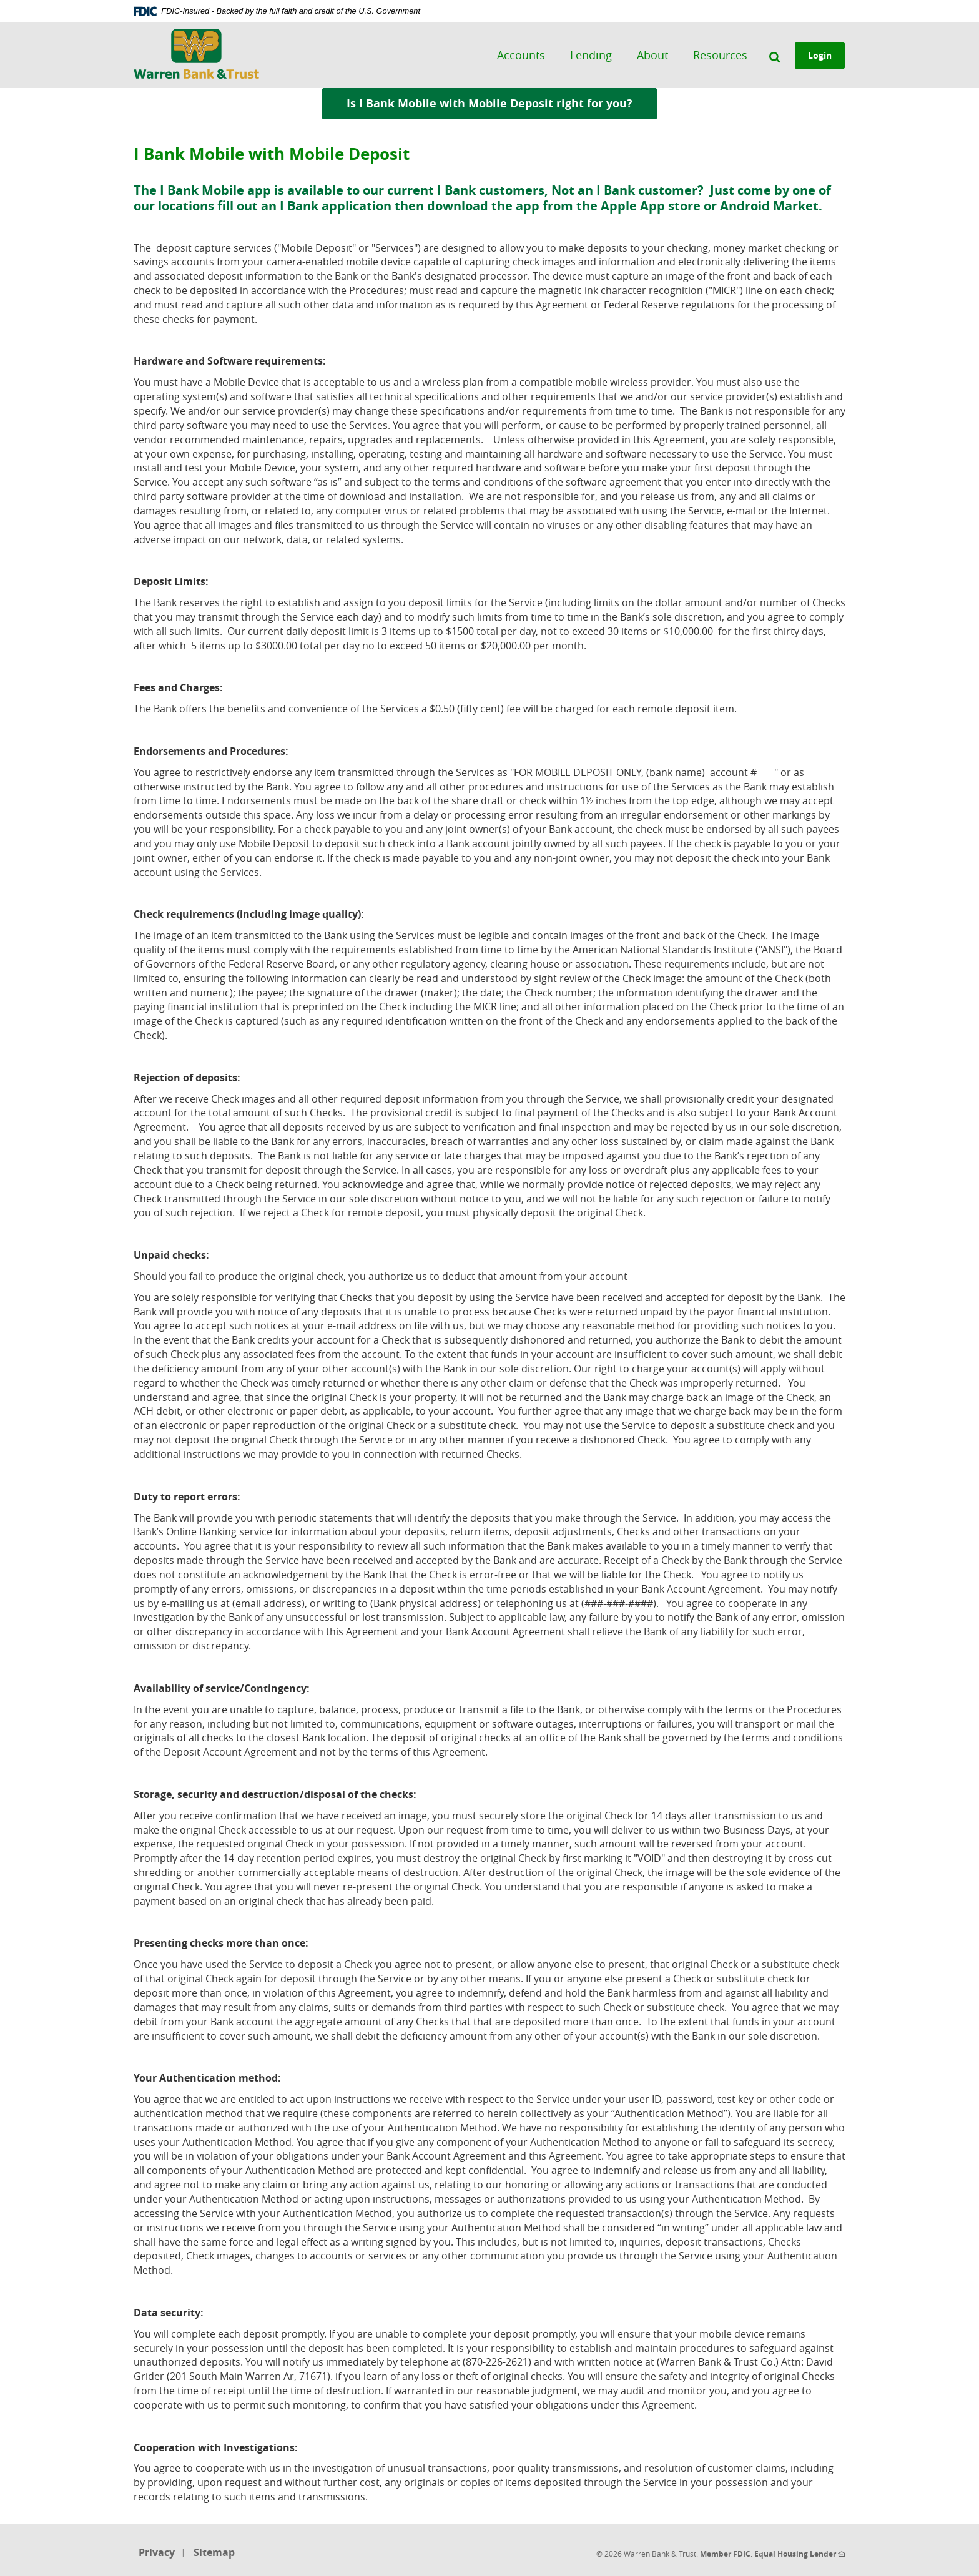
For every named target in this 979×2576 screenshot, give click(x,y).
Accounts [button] (522, 54)
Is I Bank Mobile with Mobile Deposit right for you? (502, 103)
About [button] (653, 54)
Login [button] (820, 55)
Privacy (157, 2552)
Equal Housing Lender (799, 2554)
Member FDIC (725, 2554)
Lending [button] (591, 54)
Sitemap (214, 2552)
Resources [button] (721, 54)
